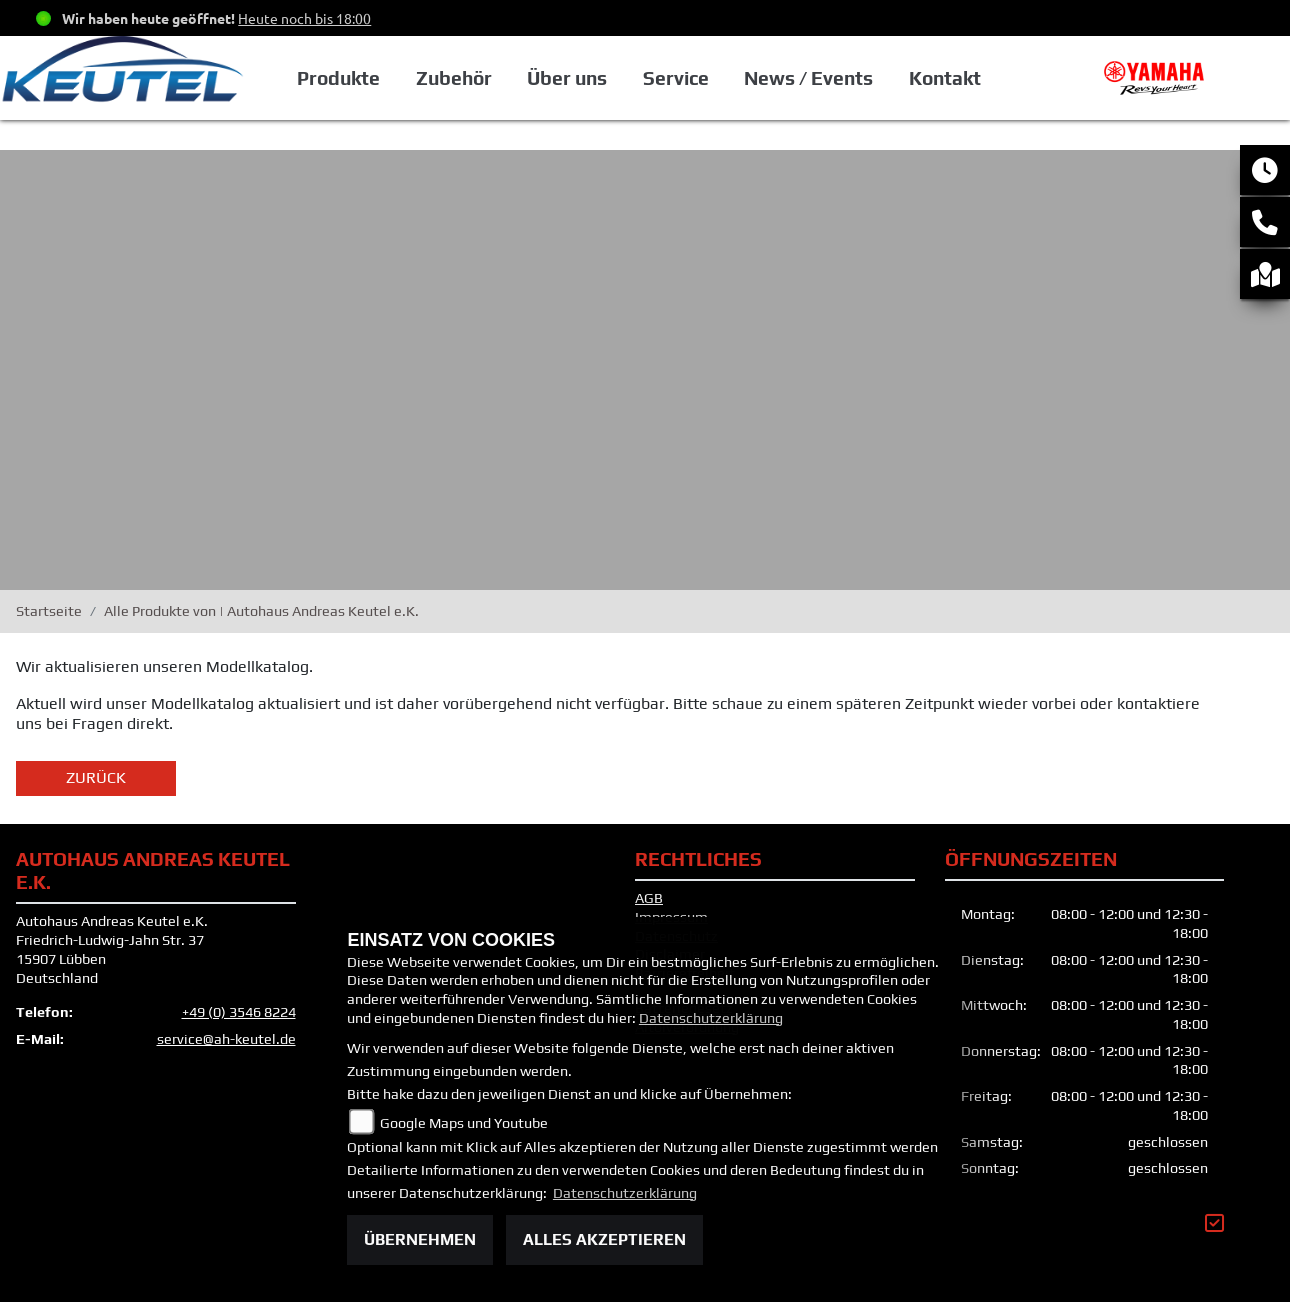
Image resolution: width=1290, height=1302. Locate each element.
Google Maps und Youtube (464, 1123)
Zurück (96, 777)
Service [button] (676, 78)
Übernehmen (420, 1239)
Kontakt (945, 78)
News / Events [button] (808, 78)
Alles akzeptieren (604, 1239)
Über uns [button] (567, 78)
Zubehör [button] (454, 78)
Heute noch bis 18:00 (304, 18)
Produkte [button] (338, 78)
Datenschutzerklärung (711, 1018)
